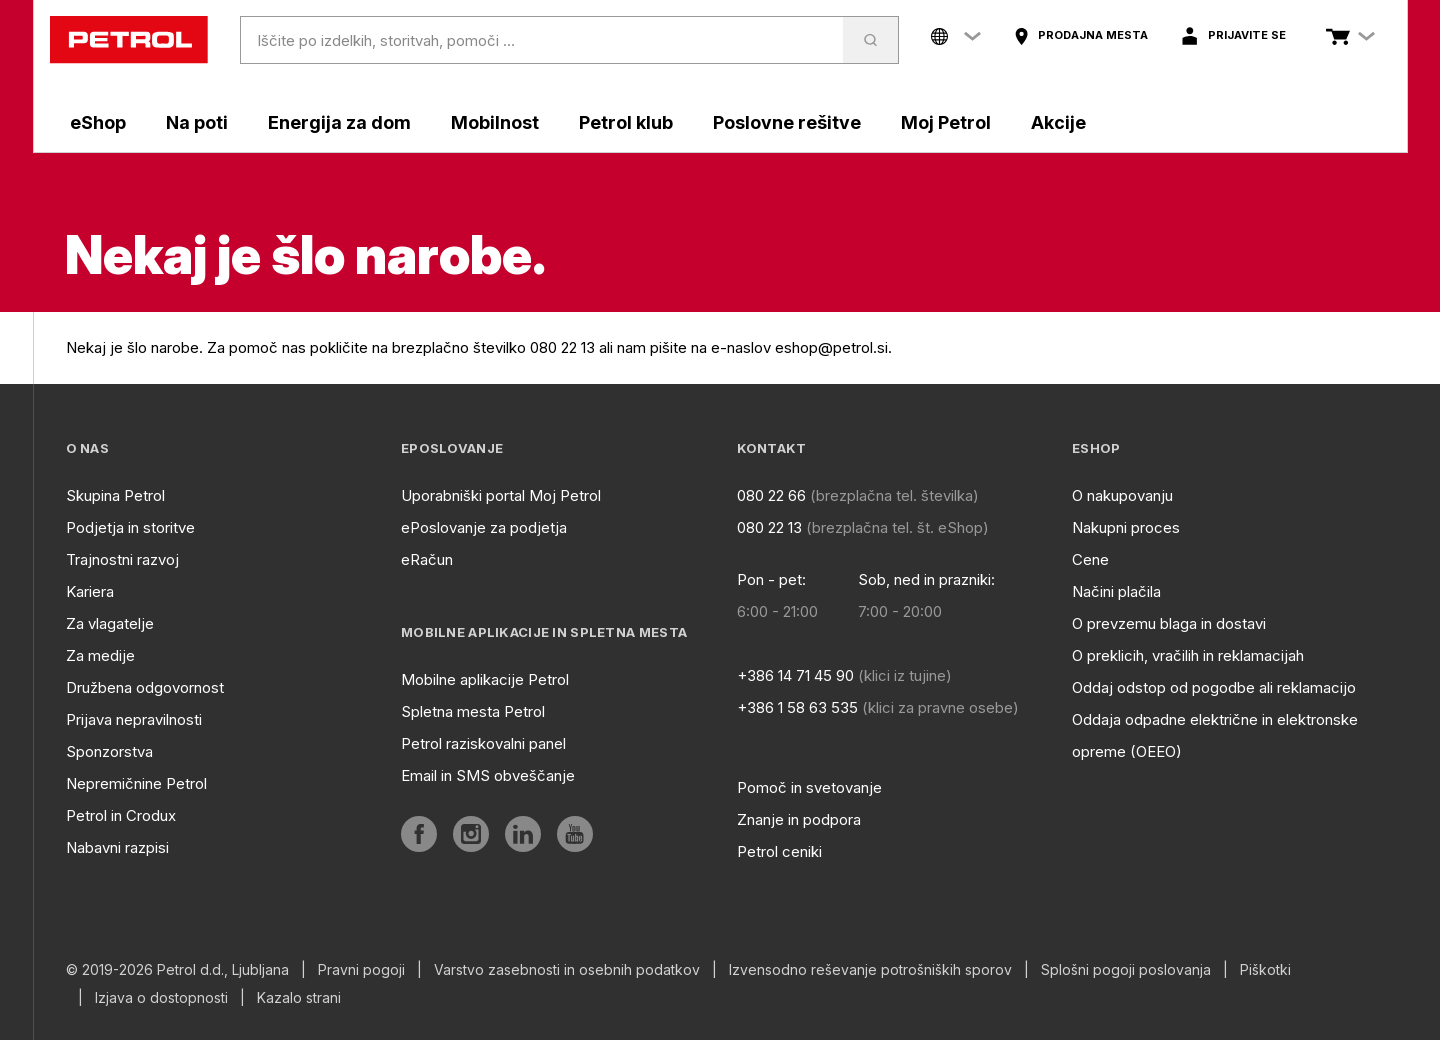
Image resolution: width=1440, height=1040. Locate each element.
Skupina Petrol (115, 495)
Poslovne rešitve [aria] (787, 122)
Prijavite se (1247, 35)
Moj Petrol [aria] (946, 122)
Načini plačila (1116, 591)
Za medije (100, 655)
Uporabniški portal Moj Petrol (501, 495)
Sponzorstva (109, 751)
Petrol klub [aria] (626, 122)
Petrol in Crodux (121, 815)
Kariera (90, 591)
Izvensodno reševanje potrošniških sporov (870, 970)
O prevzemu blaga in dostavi (1169, 623)
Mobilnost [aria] (495, 122)
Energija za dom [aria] (339, 122)
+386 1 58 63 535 (797, 707)
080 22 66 (771, 495)
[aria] (1080, 36)
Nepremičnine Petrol (136, 783)
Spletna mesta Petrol (473, 711)
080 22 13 (769, 527)
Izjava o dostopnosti (161, 998)
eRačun (427, 559)
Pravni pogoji (361, 970)
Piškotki (1265, 970)
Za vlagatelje (110, 623)
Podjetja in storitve (130, 527)
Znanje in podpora (799, 819)
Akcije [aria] (1058, 122)
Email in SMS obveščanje (488, 775)
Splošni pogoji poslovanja (1126, 970)
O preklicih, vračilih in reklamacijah (1188, 655)
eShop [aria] (98, 122)
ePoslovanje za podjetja (484, 527)
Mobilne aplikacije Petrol (485, 679)
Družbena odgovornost (145, 687)
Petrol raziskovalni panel (483, 743)
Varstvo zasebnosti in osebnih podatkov (567, 970)
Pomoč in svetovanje (809, 787)
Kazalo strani (299, 998)
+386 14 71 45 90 (795, 675)
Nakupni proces (1126, 527)
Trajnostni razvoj (122, 559)
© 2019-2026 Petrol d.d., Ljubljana (177, 970)
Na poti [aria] (197, 122)
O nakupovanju (1122, 495)
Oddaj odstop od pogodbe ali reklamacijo (1214, 687)
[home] (129, 40)
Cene (1090, 559)
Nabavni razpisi (117, 847)
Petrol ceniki (779, 851)
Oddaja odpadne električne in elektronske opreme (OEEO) (1215, 735)
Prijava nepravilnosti (134, 719)
